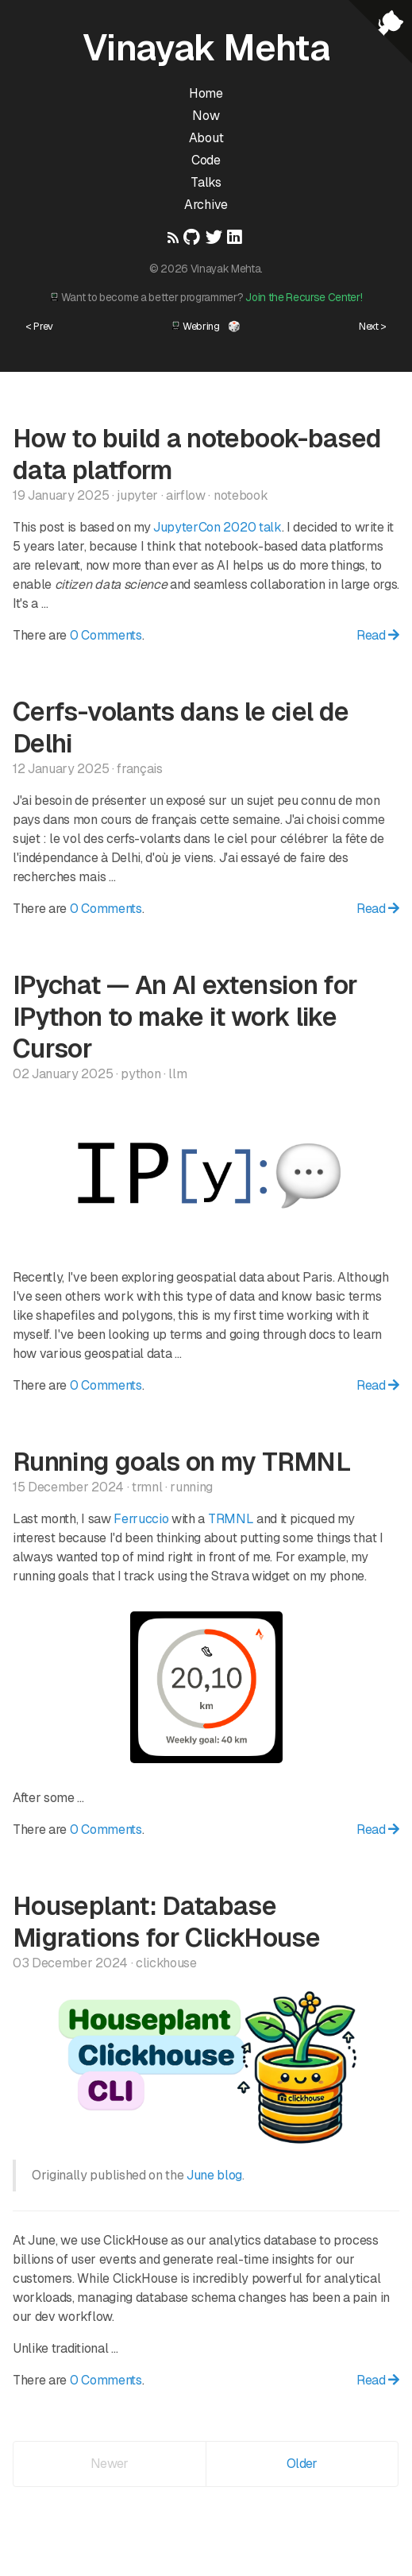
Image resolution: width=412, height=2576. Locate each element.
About (206, 138)
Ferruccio (141, 1518)
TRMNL (230, 1518)
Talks (206, 182)
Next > (373, 326)
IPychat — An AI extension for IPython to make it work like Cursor (185, 1017)
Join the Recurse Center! (303, 297)
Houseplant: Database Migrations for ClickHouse (166, 1921)
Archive (206, 204)
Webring (195, 326)
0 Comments (106, 635)
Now (205, 115)
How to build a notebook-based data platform (197, 454)
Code (206, 160)
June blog (214, 2175)
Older (302, 2463)
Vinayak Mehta (206, 48)
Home (206, 93)
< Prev (39, 326)
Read (377, 635)
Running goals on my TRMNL (181, 1461)
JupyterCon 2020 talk (217, 527)
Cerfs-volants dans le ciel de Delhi (180, 727)
